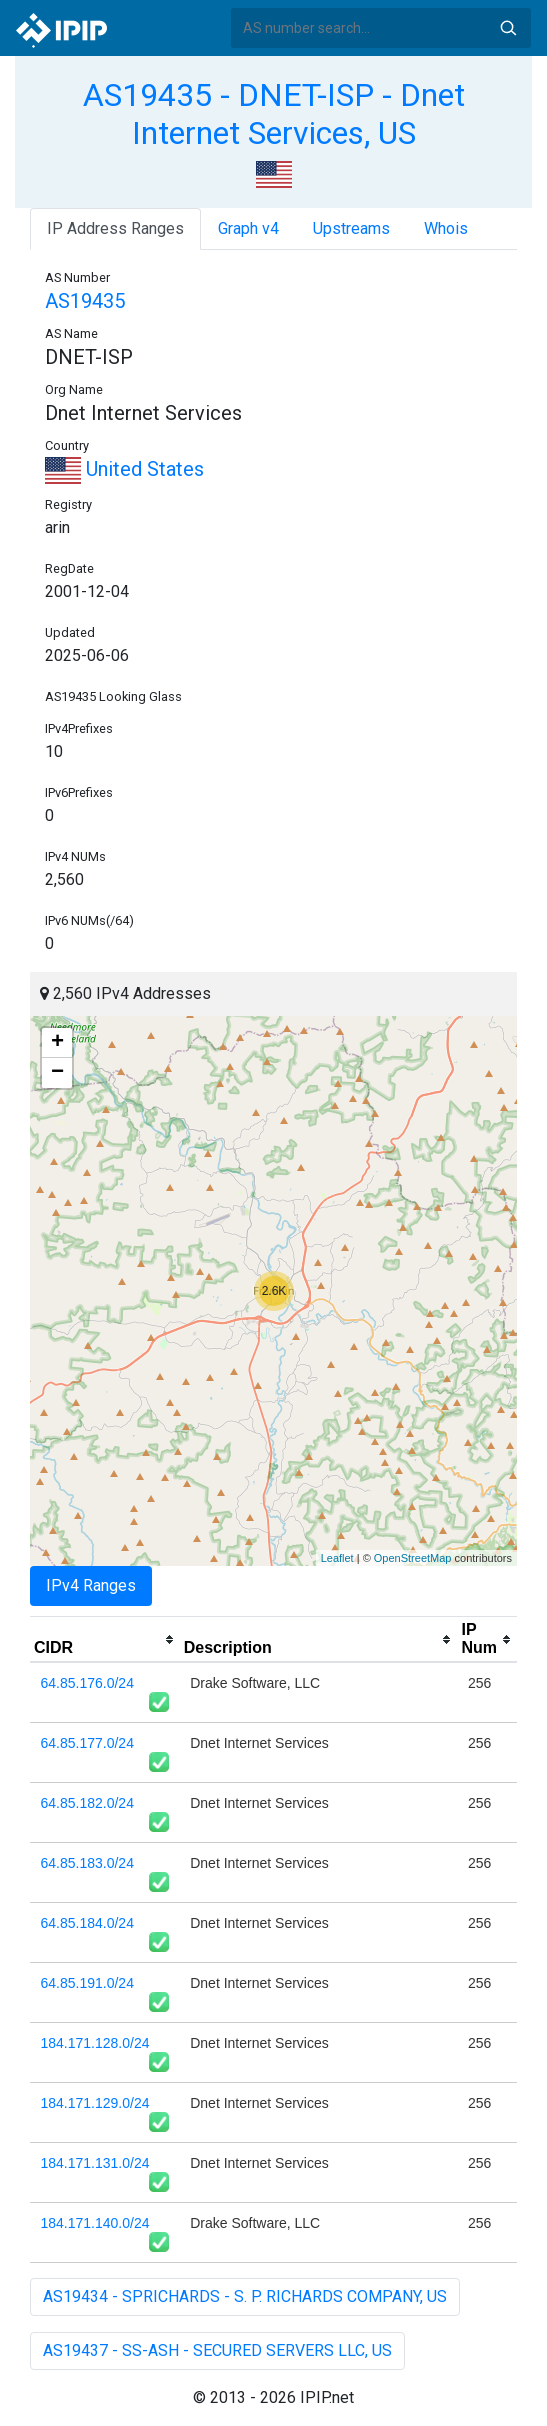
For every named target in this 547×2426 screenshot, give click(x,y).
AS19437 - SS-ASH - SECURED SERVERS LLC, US (217, 2350)
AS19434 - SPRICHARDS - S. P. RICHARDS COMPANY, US (245, 2296)
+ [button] (57, 1043)
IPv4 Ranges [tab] (91, 1585)
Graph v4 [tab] (248, 228)
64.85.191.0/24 (87, 1983)
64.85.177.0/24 (87, 1743)
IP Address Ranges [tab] (115, 228)
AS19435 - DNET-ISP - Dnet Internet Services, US (274, 114)
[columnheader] (105, 1640)
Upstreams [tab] (351, 228)
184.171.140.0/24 (95, 2223)
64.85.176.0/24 (87, 1683)
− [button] (57, 1073)
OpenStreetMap (413, 1558)
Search (508, 28)
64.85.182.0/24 (87, 1803)
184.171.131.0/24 (95, 2163)
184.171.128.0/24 (95, 2043)
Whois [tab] (446, 228)
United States (124, 469)
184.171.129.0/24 (95, 2103)
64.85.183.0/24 (87, 1863)
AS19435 (85, 301)
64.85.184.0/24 (87, 1923)
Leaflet (337, 1558)
